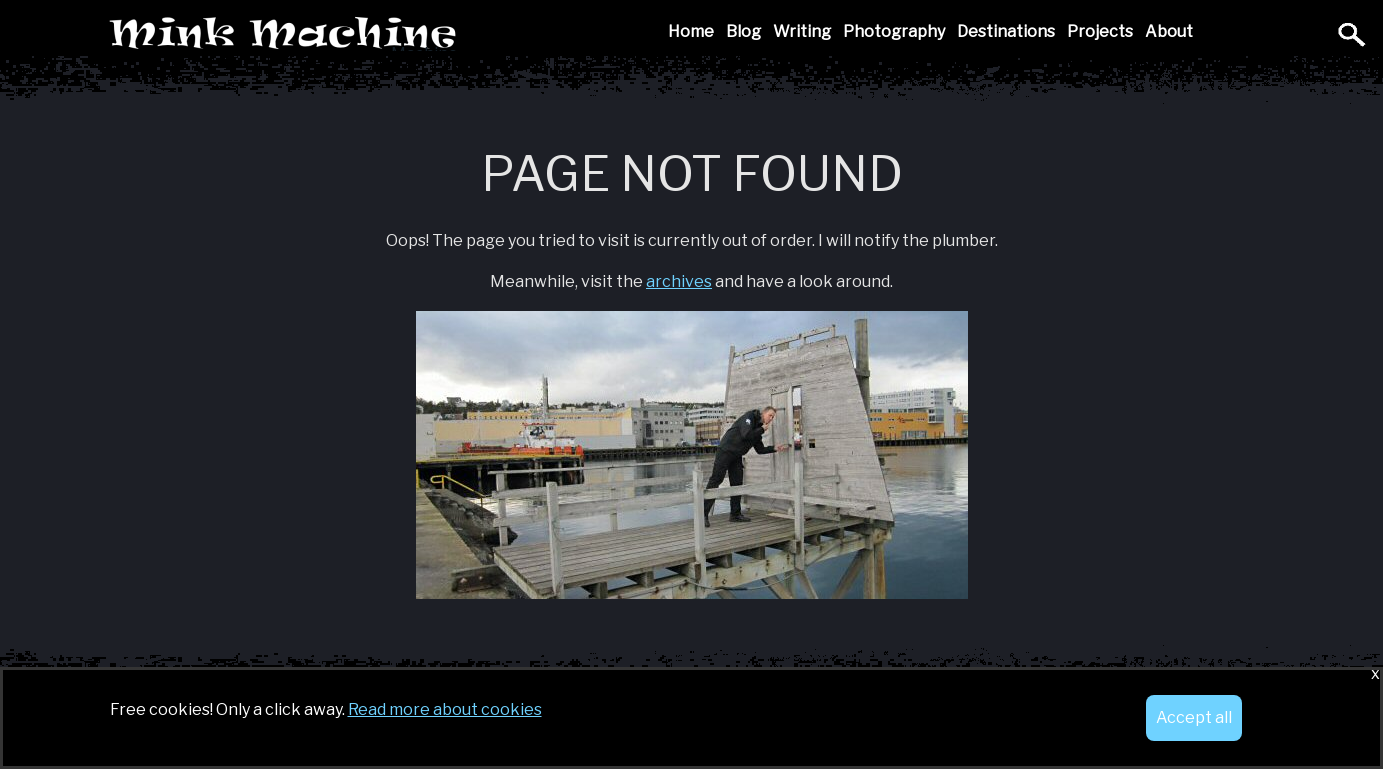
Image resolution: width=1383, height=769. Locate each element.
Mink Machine (424, 34)
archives (679, 281)
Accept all (1194, 717)
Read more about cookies (445, 709)
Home (691, 31)
